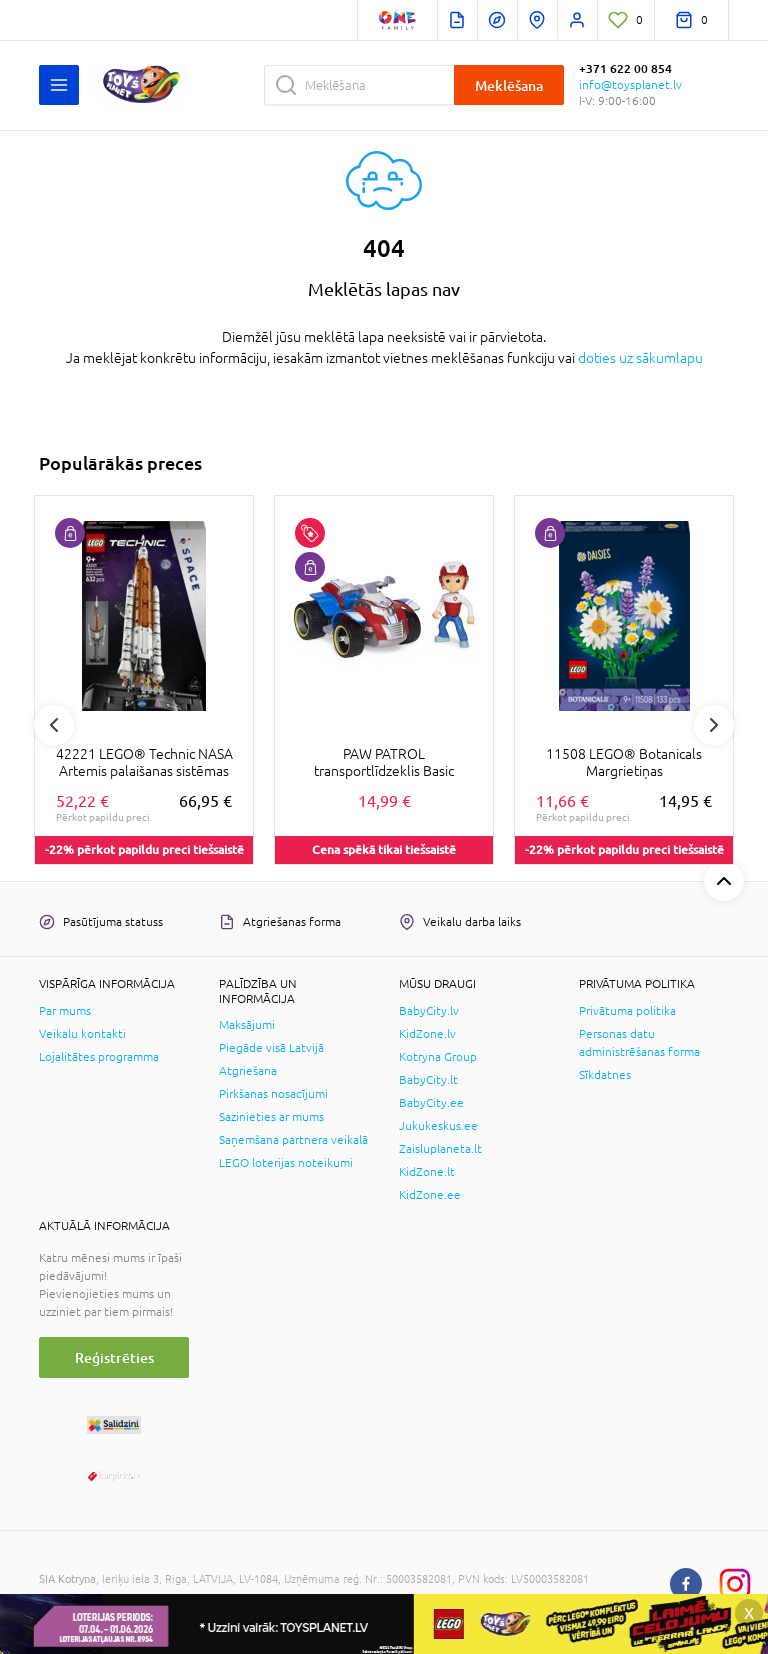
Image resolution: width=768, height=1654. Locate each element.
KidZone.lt (427, 1172)
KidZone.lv (427, 1034)
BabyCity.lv (429, 1011)
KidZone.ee (430, 1195)
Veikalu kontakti (82, 1034)
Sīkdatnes (605, 1075)
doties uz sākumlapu (640, 358)
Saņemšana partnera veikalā (293, 1140)
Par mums (65, 1011)
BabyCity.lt (428, 1080)
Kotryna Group (438, 1057)
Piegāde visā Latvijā (271, 1048)
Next (714, 725)
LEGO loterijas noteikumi (286, 1163)
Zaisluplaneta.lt (440, 1149)
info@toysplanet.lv (630, 85)
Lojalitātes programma (99, 1057)
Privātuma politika (627, 1011)
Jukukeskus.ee (438, 1126)
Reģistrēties (114, 1357)
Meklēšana (509, 85)
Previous (54, 725)
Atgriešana (248, 1071)
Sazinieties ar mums (271, 1117)
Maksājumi (247, 1025)
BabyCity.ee (431, 1103)
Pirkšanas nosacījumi (273, 1094)
